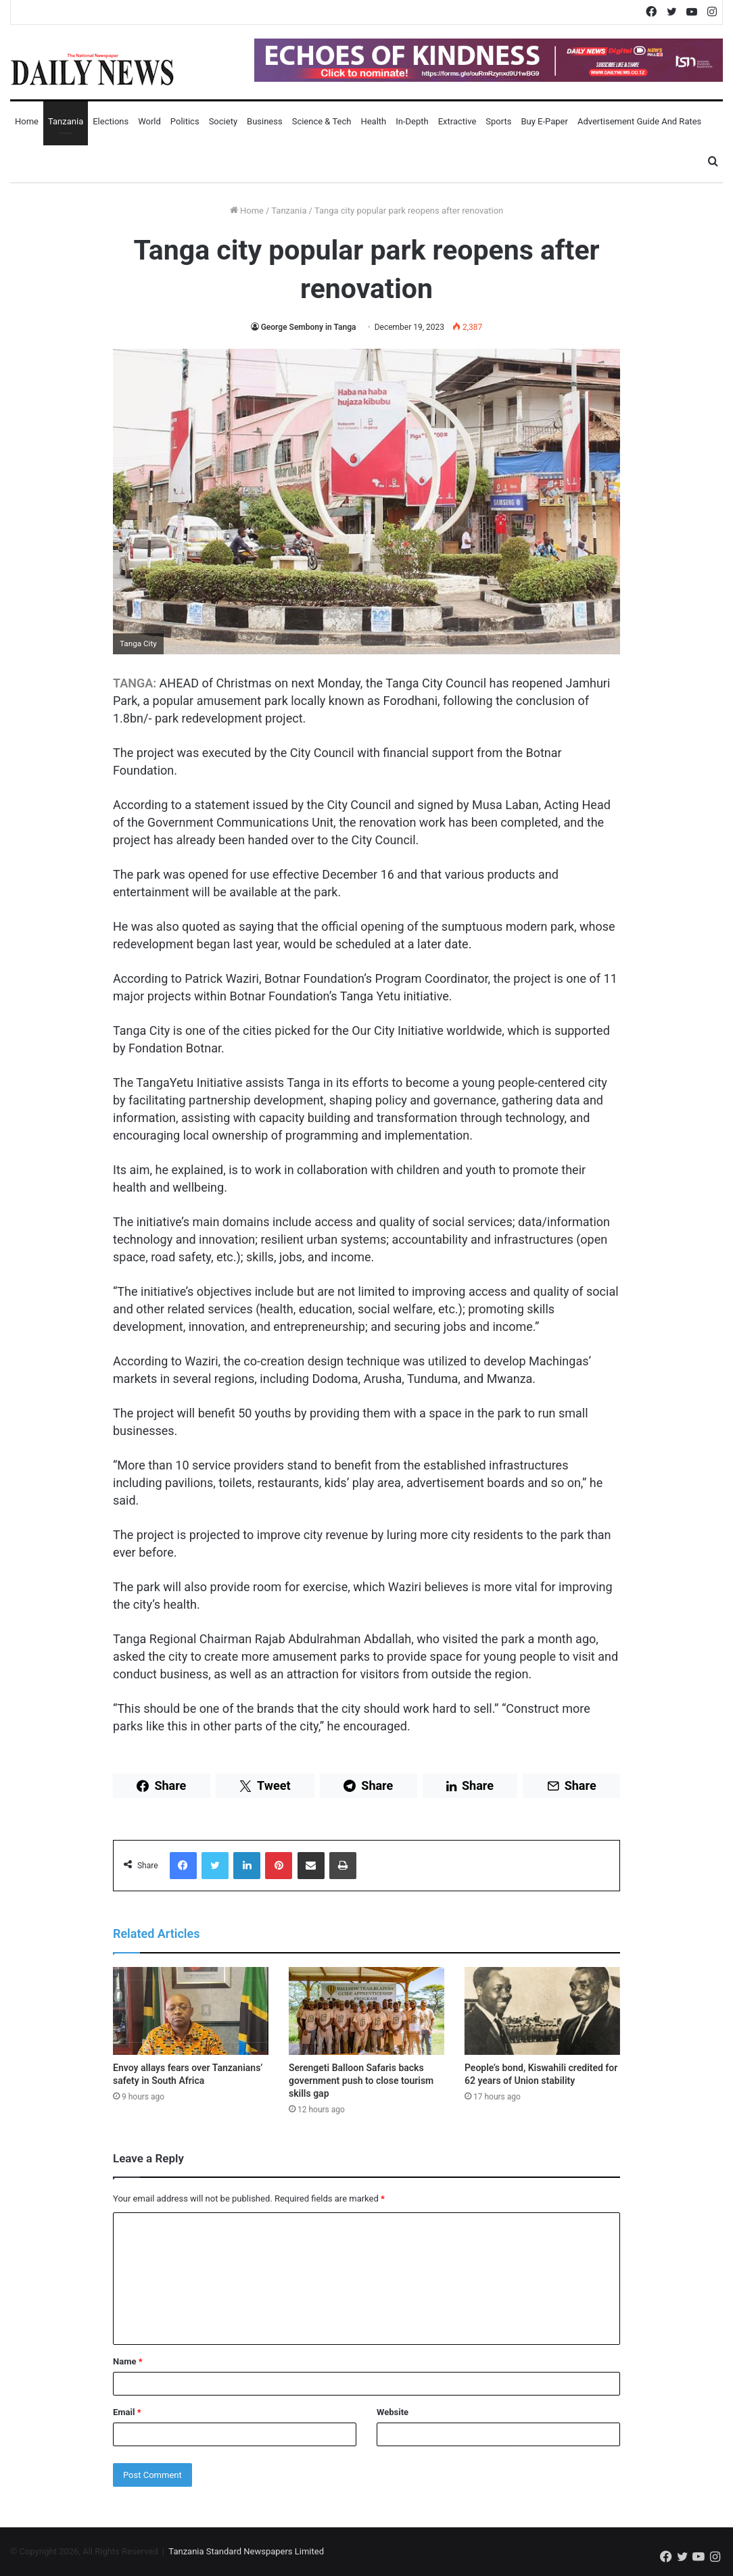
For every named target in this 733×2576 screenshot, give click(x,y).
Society (223, 121)
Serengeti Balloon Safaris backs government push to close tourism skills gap (361, 2080)
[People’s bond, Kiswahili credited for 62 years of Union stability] (542, 2011)
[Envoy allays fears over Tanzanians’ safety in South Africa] (190, 2011)
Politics (184, 121)
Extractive (457, 121)
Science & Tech (322, 121)
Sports (498, 121)
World (149, 121)
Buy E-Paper (544, 121)
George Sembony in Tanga (308, 327)
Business (265, 121)
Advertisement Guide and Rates (639, 121)
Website (392, 2412)
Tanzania (65, 121)
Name (128, 2361)
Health (373, 121)
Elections (110, 121)
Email (127, 2412)
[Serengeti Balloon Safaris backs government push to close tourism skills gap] (366, 2011)
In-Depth (412, 121)
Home (27, 121)
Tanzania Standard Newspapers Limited (246, 2551)
